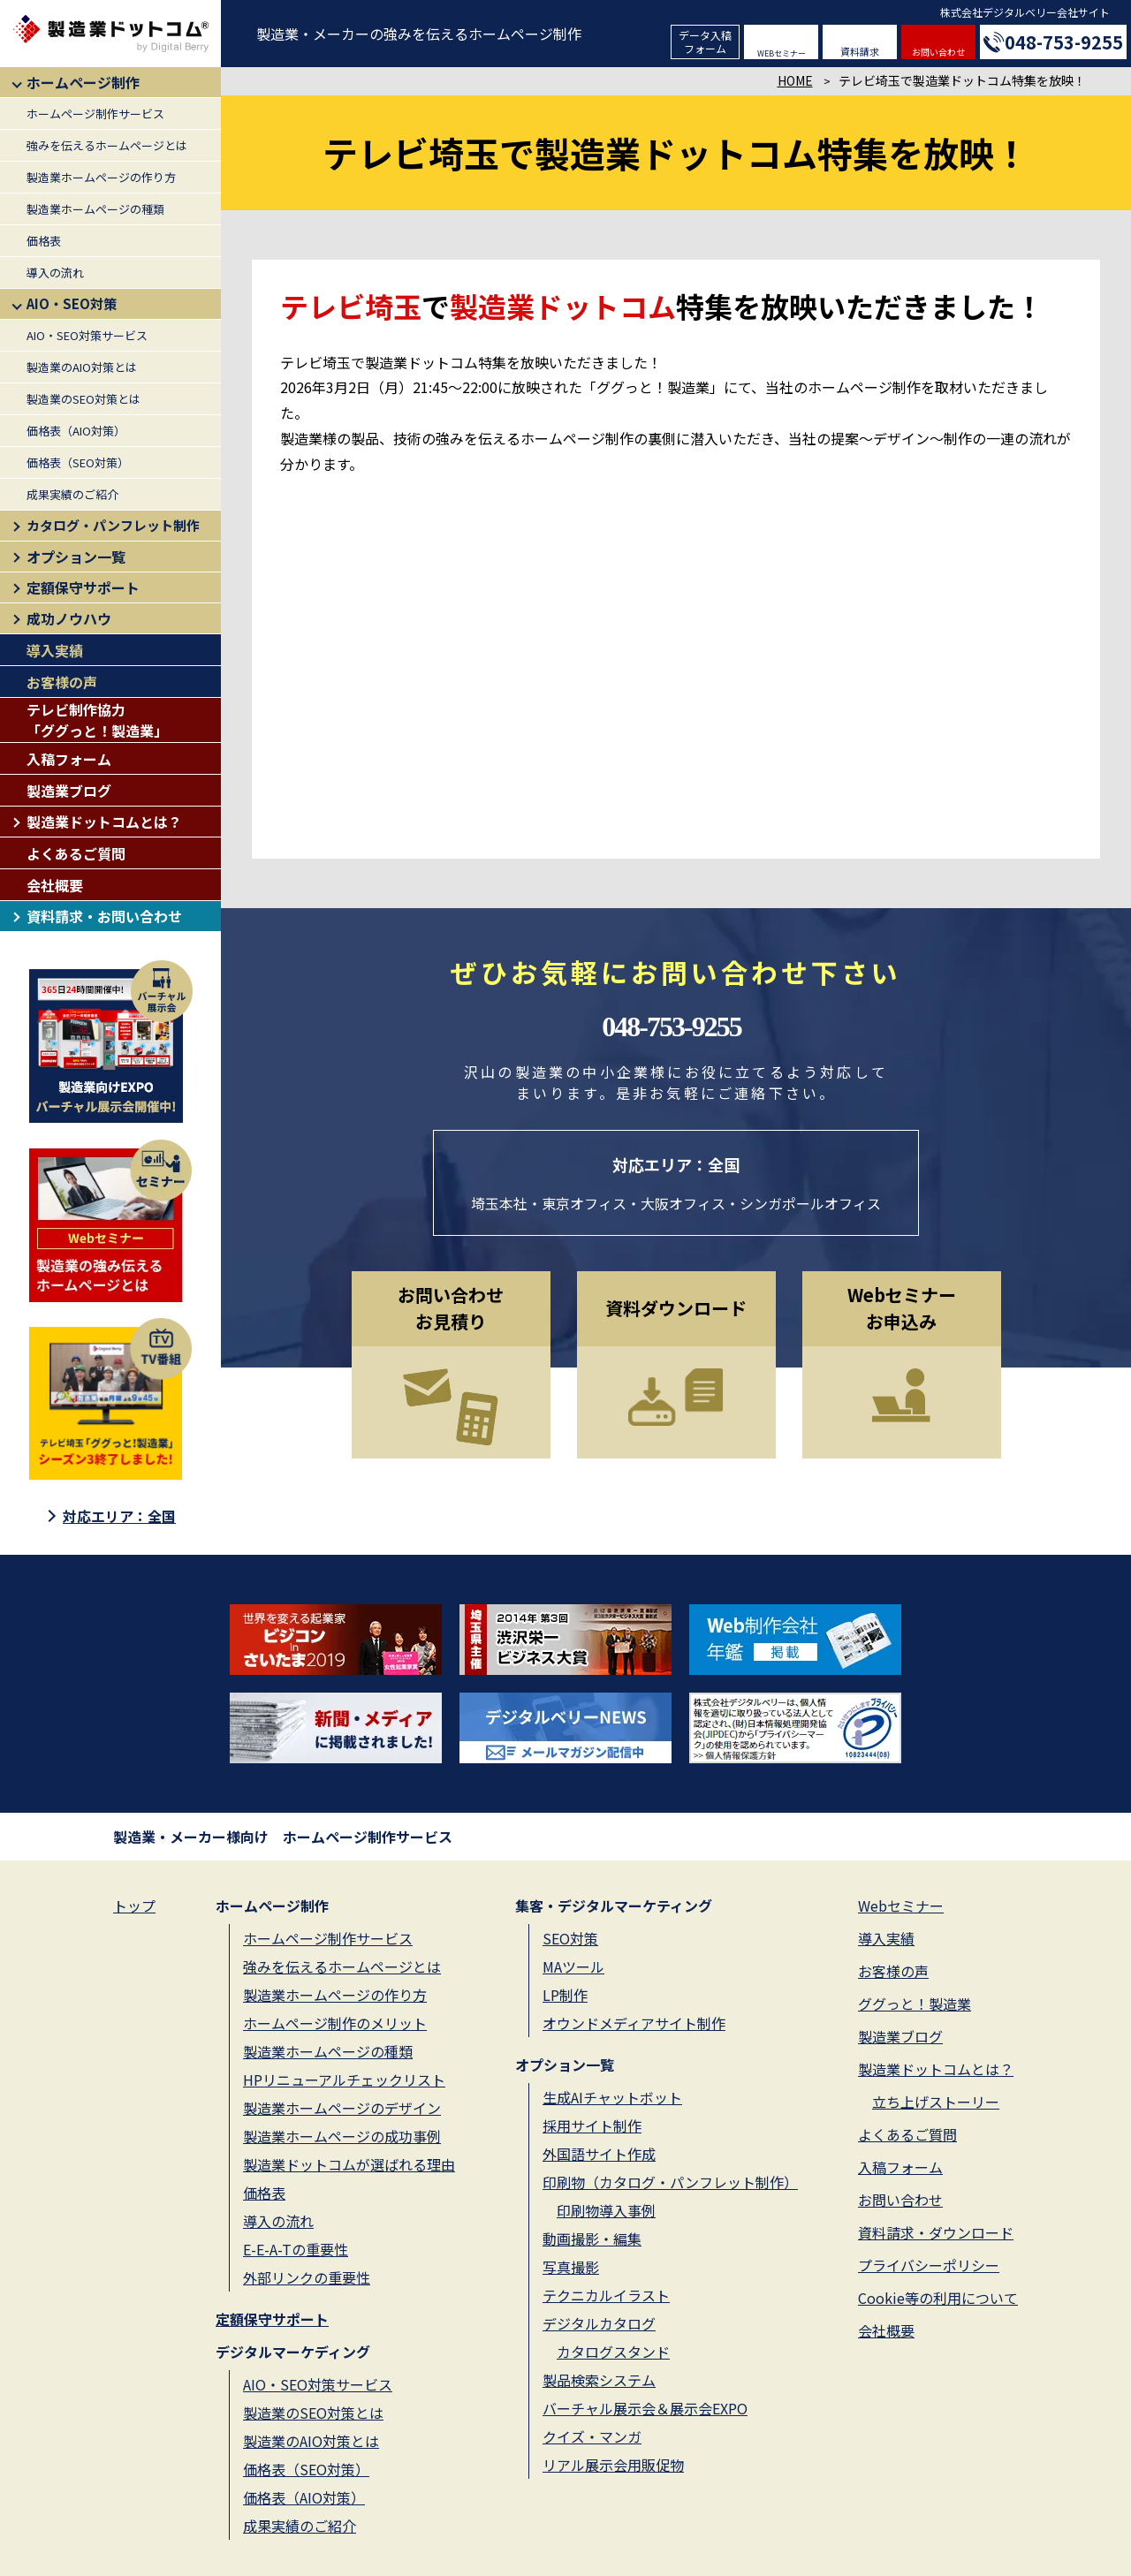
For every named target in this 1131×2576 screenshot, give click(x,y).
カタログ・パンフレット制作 (113, 525)
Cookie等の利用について (938, 2297)
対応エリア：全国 (119, 1516)
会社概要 (55, 885)
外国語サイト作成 (599, 2153)
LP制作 (565, 1994)
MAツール (573, 1966)
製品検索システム (599, 2379)
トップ (134, 1905)
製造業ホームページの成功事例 (342, 2136)
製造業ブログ (69, 790)
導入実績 (55, 650)
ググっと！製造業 (914, 2003)
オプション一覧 (76, 556)
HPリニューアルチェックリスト (344, 2079)
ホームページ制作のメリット (335, 2023)
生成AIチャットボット (612, 2097)
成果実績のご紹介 (72, 494)
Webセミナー (901, 1905)
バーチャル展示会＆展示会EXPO (645, 2408)
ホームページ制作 (83, 82)
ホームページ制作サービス (95, 113)
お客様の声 (62, 682)
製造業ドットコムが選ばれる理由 (349, 2164)
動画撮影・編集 (592, 2238)
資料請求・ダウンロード (935, 2232)
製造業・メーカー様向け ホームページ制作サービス (282, 1836)
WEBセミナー (781, 53)
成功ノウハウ (69, 618)
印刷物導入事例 (606, 2210)
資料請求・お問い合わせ (104, 916)
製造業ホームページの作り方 (101, 177)
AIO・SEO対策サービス (87, 335)
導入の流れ (55, 272)
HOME (795, 80)
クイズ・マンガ (592, 2436)
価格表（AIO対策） (76, 430)
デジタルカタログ (599, 2323)
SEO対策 (570, 1938)
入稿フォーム (69, 758)
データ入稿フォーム (705, 41)
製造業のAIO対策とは (82, 367)
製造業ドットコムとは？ (104, 821)
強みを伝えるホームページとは (107, 145)
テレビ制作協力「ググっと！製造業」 (97, 720)
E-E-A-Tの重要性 (295, 2249)
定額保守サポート (83, 587)
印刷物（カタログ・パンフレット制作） (670, 2182)
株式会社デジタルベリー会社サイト (1025, 11)
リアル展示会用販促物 (613, 2464)
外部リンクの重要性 (306, 2277)
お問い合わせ (938, 51)
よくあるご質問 (76, 853)
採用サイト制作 (592, 2125)
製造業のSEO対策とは (83, 398)
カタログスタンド (613, 2351)
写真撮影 (571, 2266)
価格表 (44, 240)
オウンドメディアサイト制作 (634, 2023)
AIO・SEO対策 (72, 303)
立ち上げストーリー (935, 2101)
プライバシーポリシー (928, 2265)
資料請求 (859, 51)
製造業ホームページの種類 (95, 209)
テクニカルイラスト (606, 2295)
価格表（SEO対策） (78, 462)
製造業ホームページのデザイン (342, 2107)
